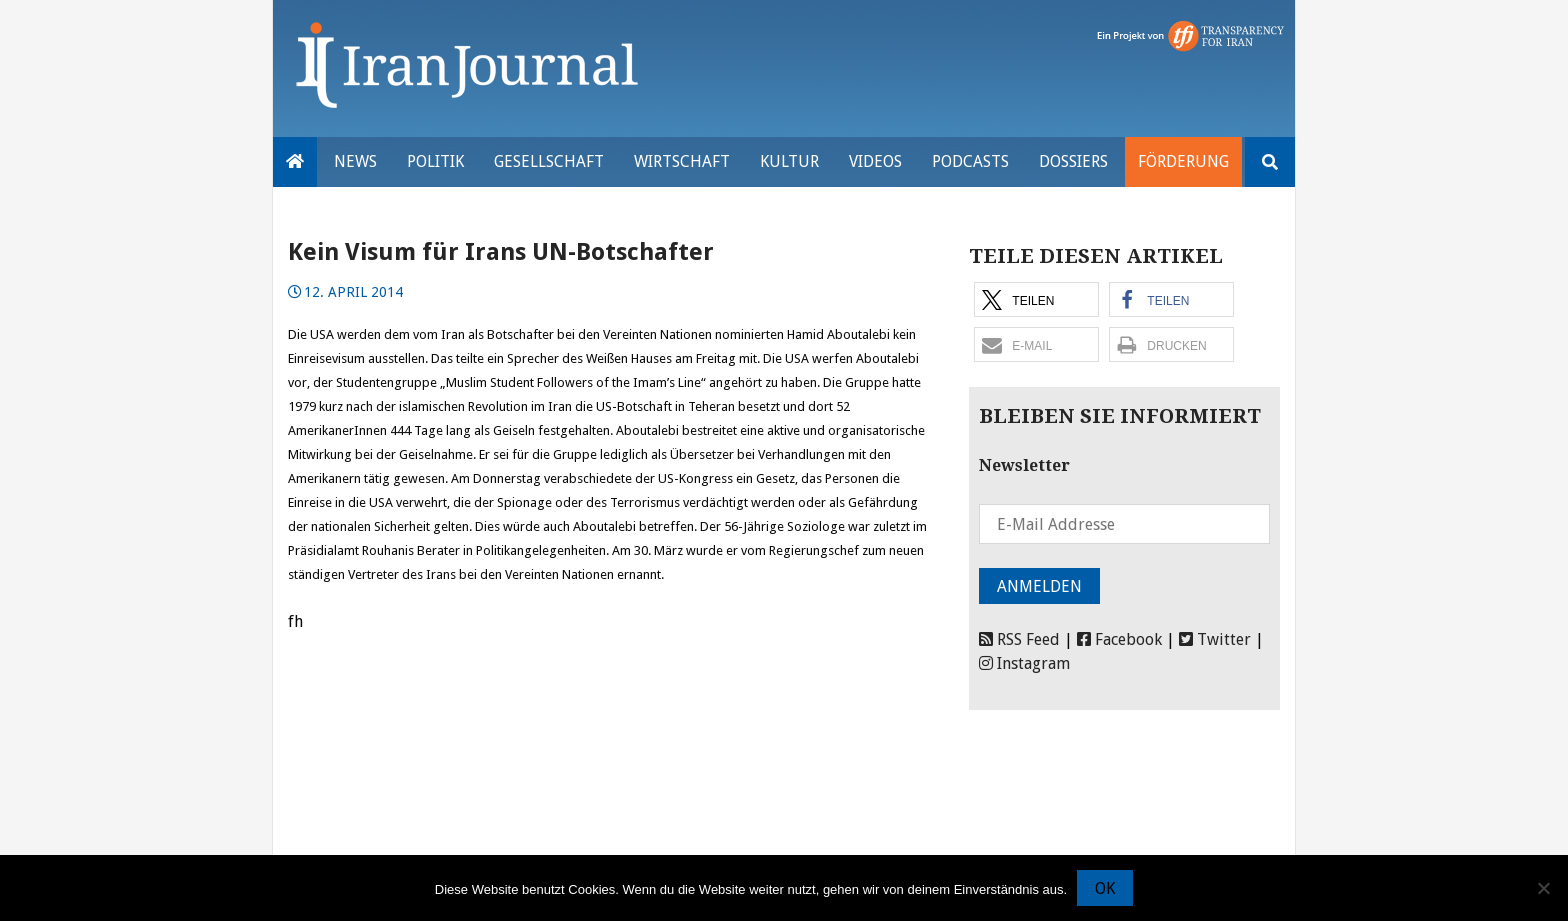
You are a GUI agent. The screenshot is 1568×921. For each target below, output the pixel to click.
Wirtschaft (682, 161)
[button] (1036, 299)
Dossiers (1073, 161)
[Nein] (1543, 888)
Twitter (1215, 639)
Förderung (1183, 161)
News (355, 161)
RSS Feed (1019, 639)
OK (1105, 888)
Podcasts (970, 161)
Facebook (1119, 639)
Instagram (1024, 663)
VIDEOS (875, 161)
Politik (435, 161)
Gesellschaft (549, 161)
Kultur (789, 161)
